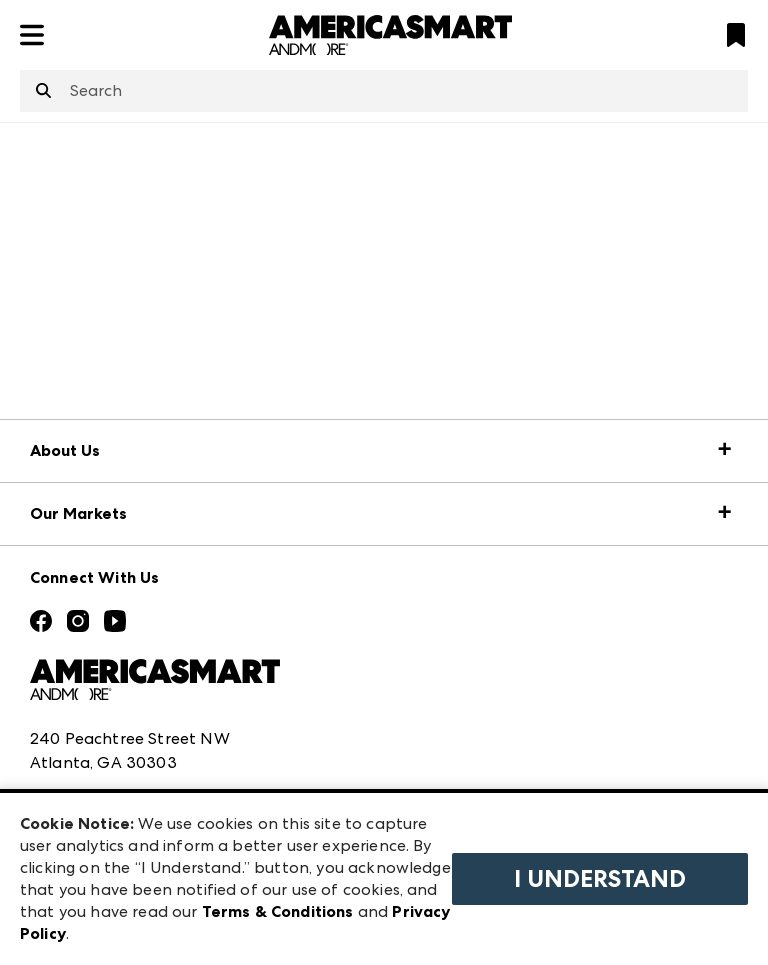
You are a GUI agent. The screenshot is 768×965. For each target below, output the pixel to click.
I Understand (600, 879)
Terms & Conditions (278, 911)
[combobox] (384, 91)
